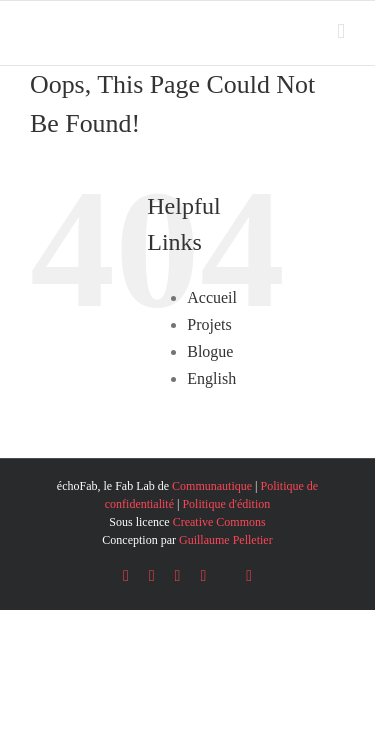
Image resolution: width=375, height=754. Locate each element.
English (211, 378)
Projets (209, 324)
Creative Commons (219, 522)
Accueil (212, 297)
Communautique (212, 486)
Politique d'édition (226, 504)
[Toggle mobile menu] (341, 31)
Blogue (210, 351)
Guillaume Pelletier (226, 540)
